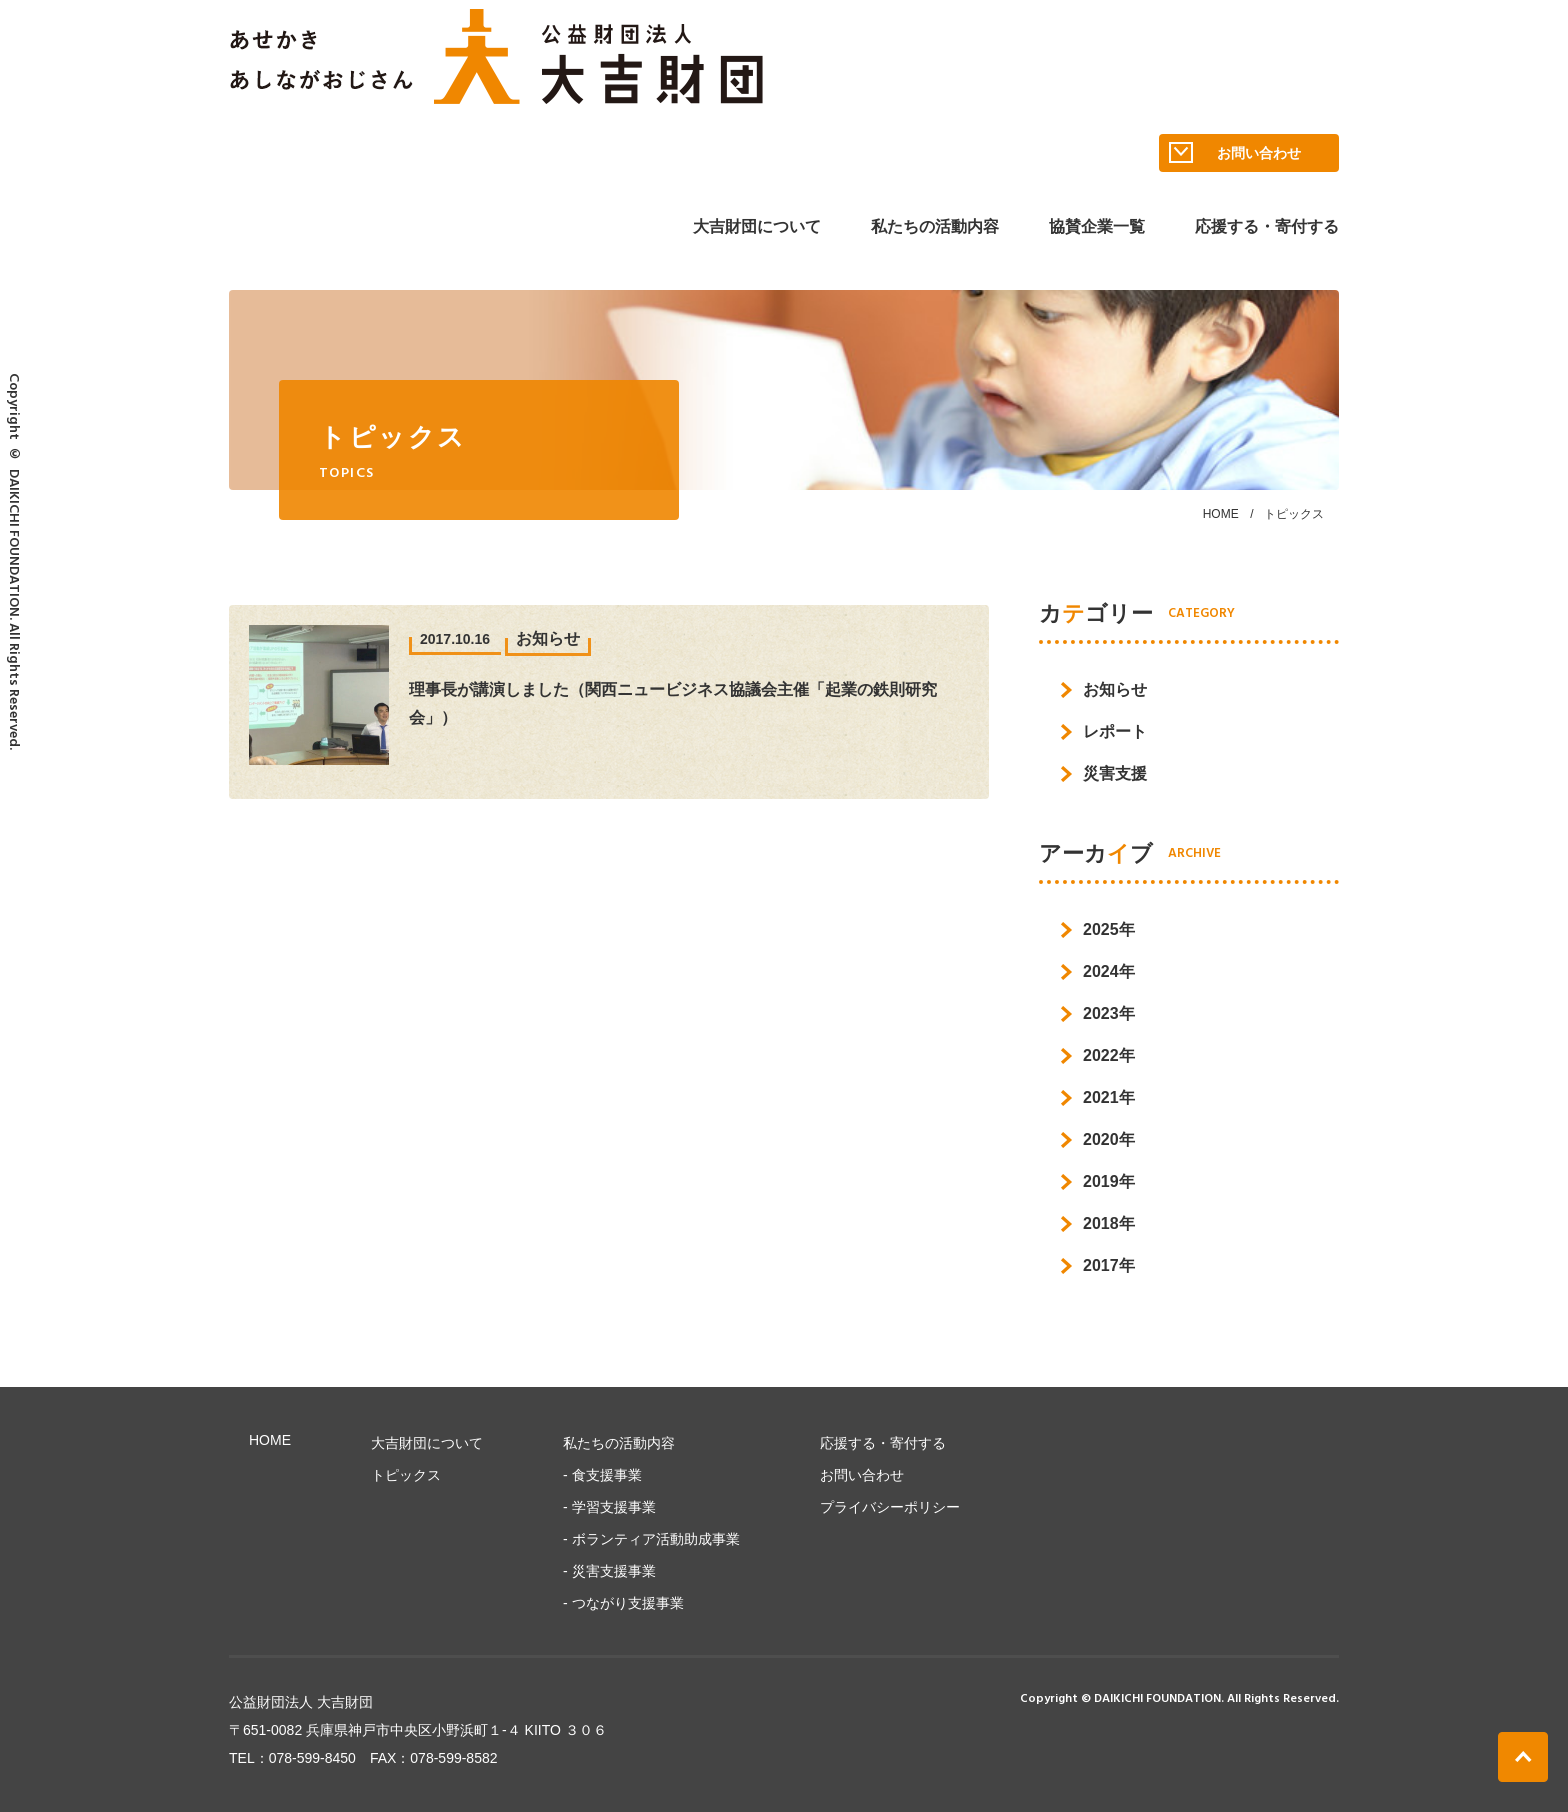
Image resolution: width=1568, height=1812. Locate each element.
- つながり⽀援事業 (623, 1603)
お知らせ (1115, 689)
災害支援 (1115, 773)
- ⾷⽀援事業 (602, 1475)
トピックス (406, 1475)
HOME (1221, 514)
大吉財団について (757, 226)
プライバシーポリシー (890, 1507)
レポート (1115, 731)
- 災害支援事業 (609, 1571)
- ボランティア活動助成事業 (651, 1539)
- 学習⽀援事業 (609, 1507)
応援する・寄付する (1267, 226)
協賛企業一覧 (1097, 226)
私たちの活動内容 (935, 226)
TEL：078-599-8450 (292, 1758)
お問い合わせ (1235, 153)
